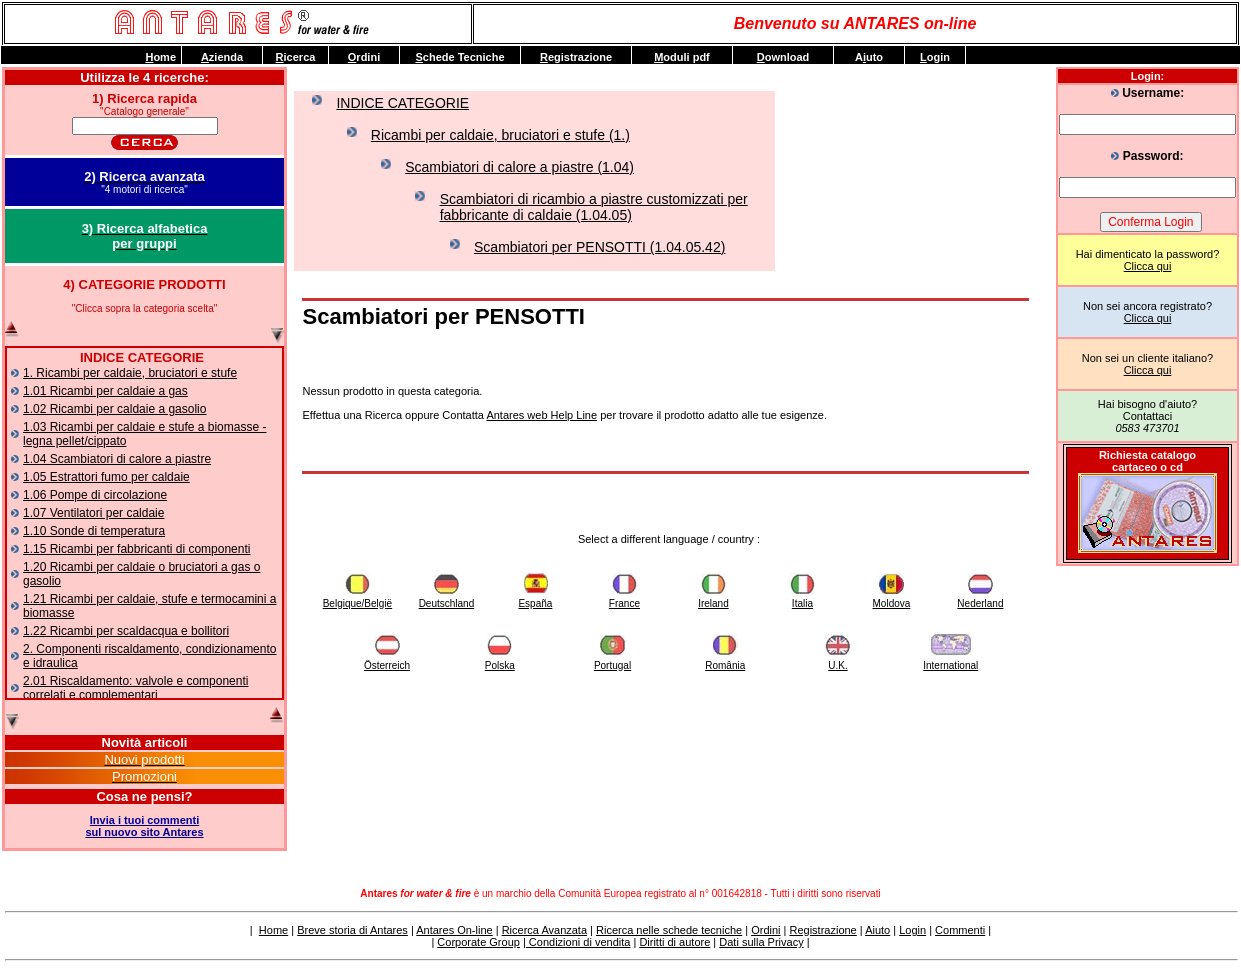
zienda (222, 57)
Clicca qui (1148, 266)
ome (160, 57)
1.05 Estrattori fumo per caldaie (106, 477)
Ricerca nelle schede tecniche (669, 930)
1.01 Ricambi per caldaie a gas (105, 391)
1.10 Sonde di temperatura (94, 531)
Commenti (960, 930)
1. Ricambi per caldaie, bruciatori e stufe (130, 373)
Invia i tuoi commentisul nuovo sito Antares (144, 826)
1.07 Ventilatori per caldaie (93, 513)
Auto (869, 57)
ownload (783, 57)
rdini (364, 57)
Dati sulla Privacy (761, 942)
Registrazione (822, 930)
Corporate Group (478, 942)
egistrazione (576, 57)
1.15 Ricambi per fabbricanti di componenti (136, 549)
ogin (935, 57)
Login (912, 930)
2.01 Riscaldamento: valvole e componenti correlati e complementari (135, 688)
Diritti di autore (674, 942)
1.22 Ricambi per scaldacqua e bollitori (126, 631)
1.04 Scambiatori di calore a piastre (117, 459)
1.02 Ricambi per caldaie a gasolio (114, 409)
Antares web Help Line (541, 415)
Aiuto (877, 930)
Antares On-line (454, 930)
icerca (296, 57)
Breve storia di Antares (352, 930)
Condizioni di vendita (578, 942)
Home (273, 930)
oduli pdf (682, 57)
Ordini (765, 930)
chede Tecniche (459, 57)
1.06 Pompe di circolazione (95, 495)
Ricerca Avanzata (544, 930)
